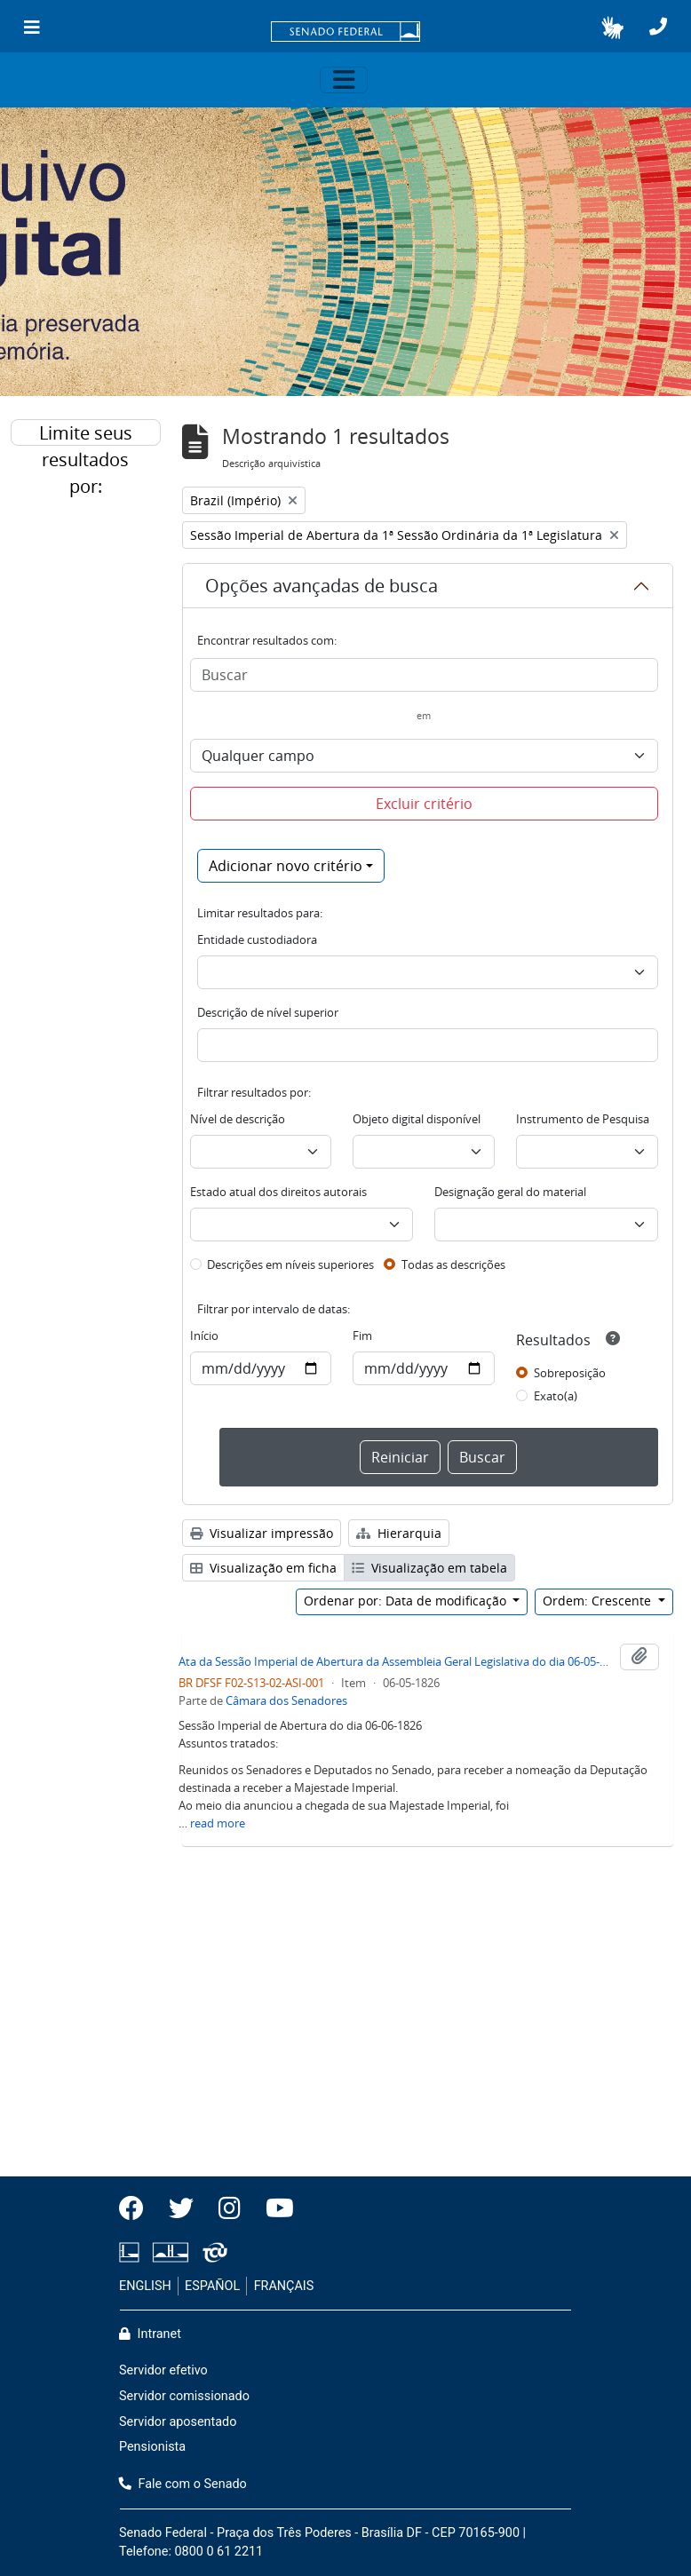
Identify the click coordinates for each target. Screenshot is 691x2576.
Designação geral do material (510, 1192)
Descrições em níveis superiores (290, 1264)
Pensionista (152, 2446)
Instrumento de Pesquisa (582, 1119)
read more (217, 1823)
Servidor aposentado (177, 2421)
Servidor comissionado (184, 2396)
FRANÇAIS (284, 2286)
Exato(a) (555, 1396)
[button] (612, 27)
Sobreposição (570, 1373)
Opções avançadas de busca (321, 586)
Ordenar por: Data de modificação (407, 1600)
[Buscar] (424, 675)
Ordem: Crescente (599, 1600)
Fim (362, 1335)
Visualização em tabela (429, 1567)
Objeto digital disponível (417, 1119)
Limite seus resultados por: (85, 433)
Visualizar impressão (261, 1533)
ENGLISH (145, 2286)
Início (204, 1335)
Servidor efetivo (163, 2370)
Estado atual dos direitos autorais (278, 1192)
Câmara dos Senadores (286, 1700)
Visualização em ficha (263, 1567)
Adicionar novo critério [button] (285, 866)
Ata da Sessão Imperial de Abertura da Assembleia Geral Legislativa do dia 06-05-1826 (396, 1661)
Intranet (150, 2334)
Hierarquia (398, 1533)
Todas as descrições (453, 1264)
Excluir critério (424, 803)
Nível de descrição (237, 1119)
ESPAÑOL (212, 2286)
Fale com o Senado (183, 2484)
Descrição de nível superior (267, 1012)
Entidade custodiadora (257, 939)
